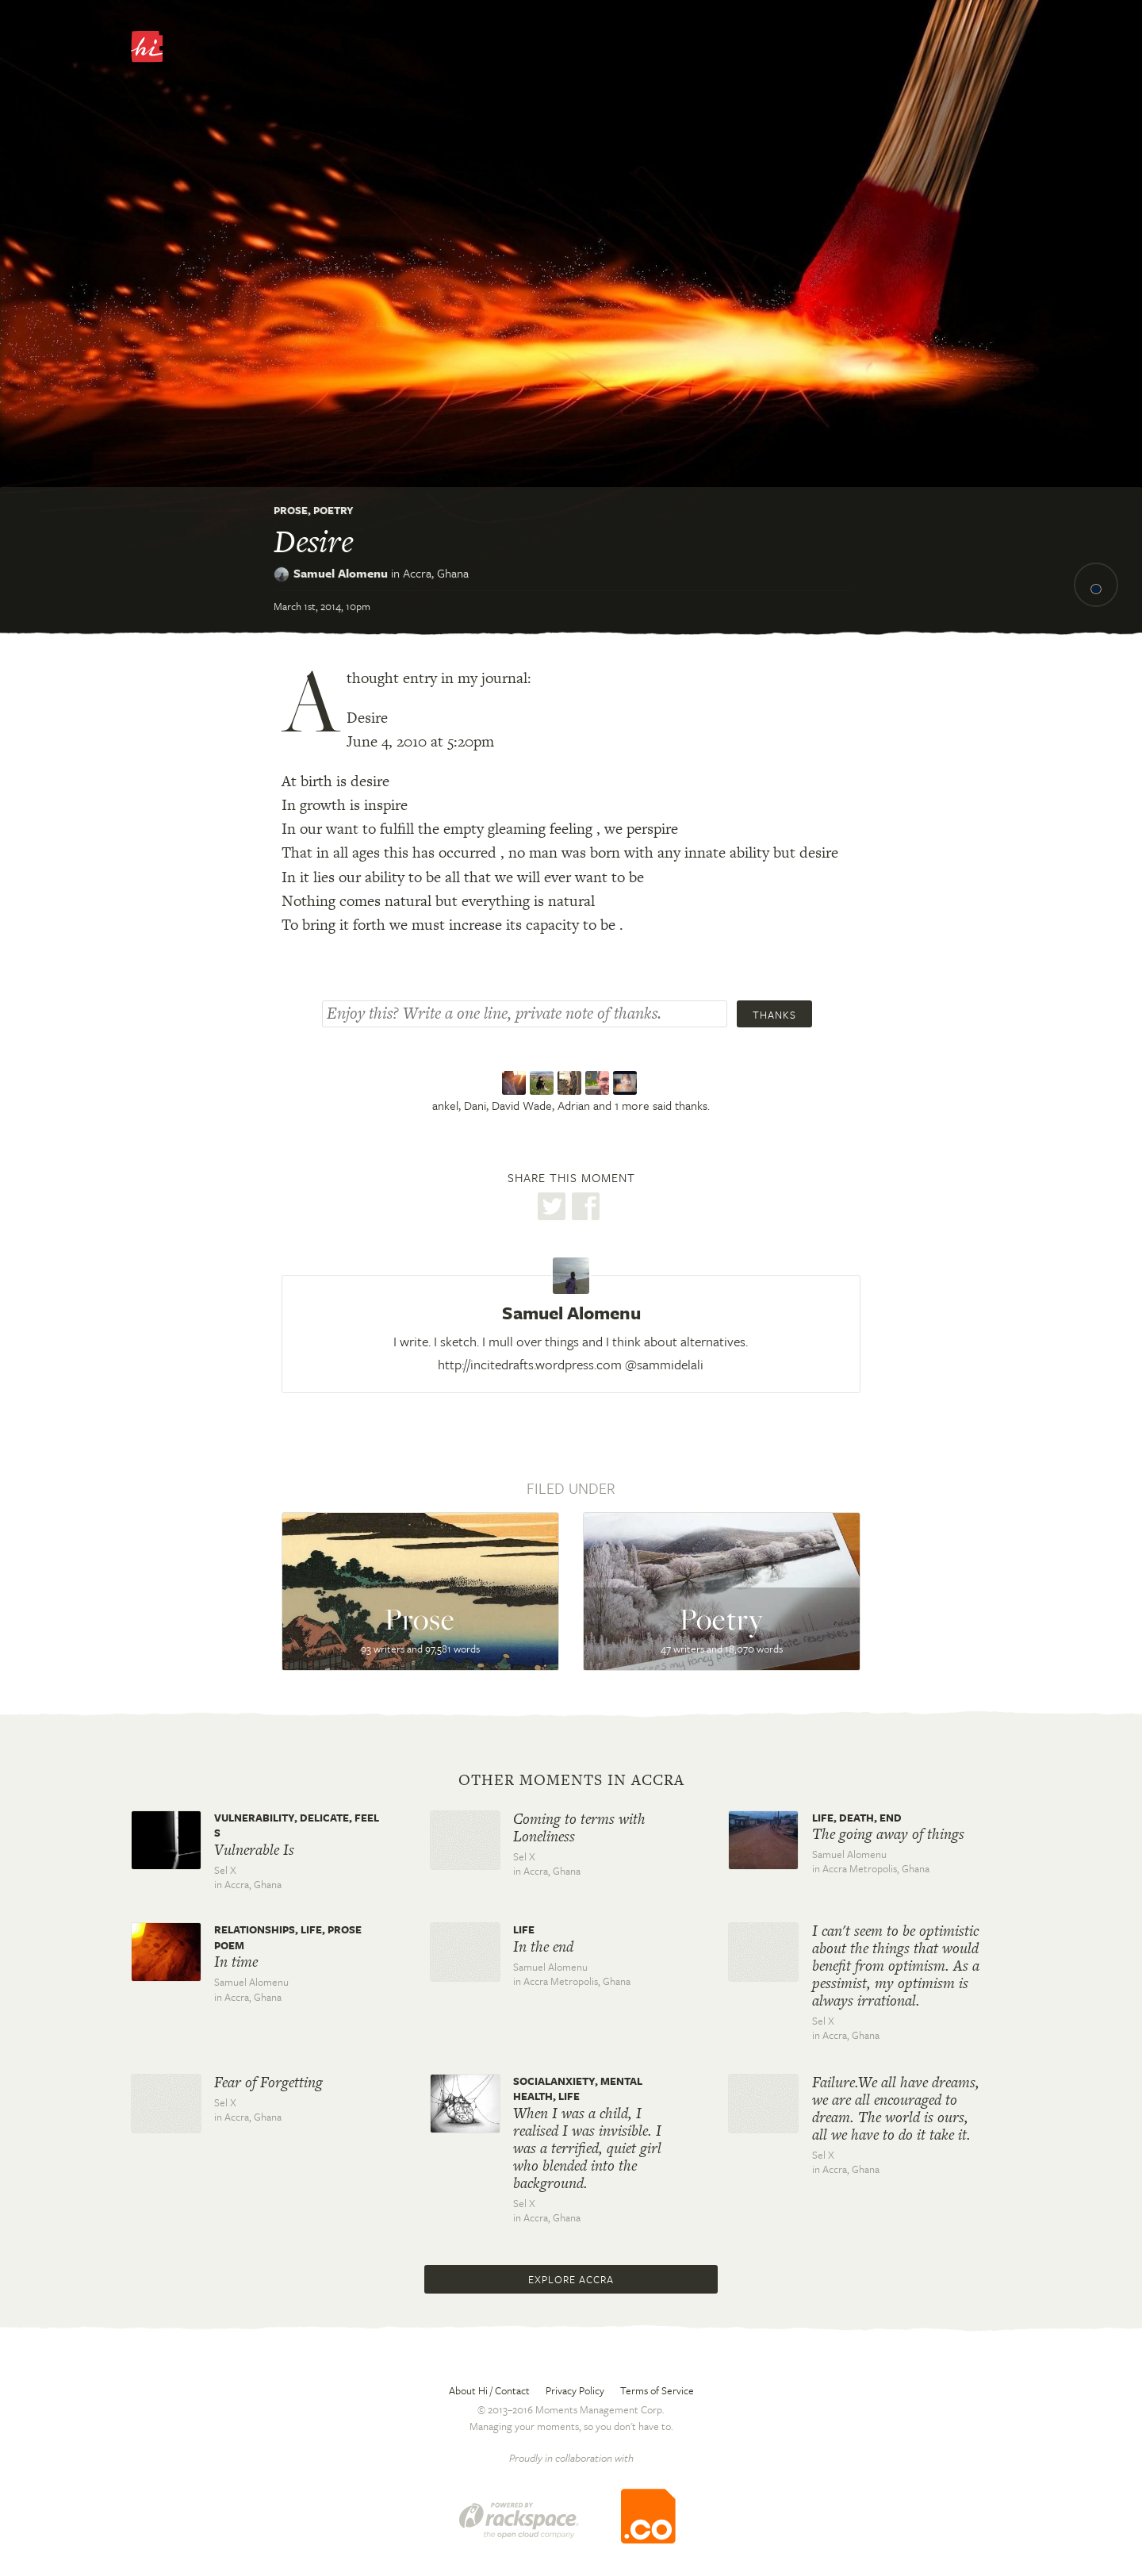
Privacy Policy (575, 2390)
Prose (291, 510)
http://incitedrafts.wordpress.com (530, 1364)
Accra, (436, 573)
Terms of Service (657, 2390)
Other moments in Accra (571, 1780)
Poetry (333, 510)
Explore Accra (571, 2279)
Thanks (774, 1015)
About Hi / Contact (489, 2390)
